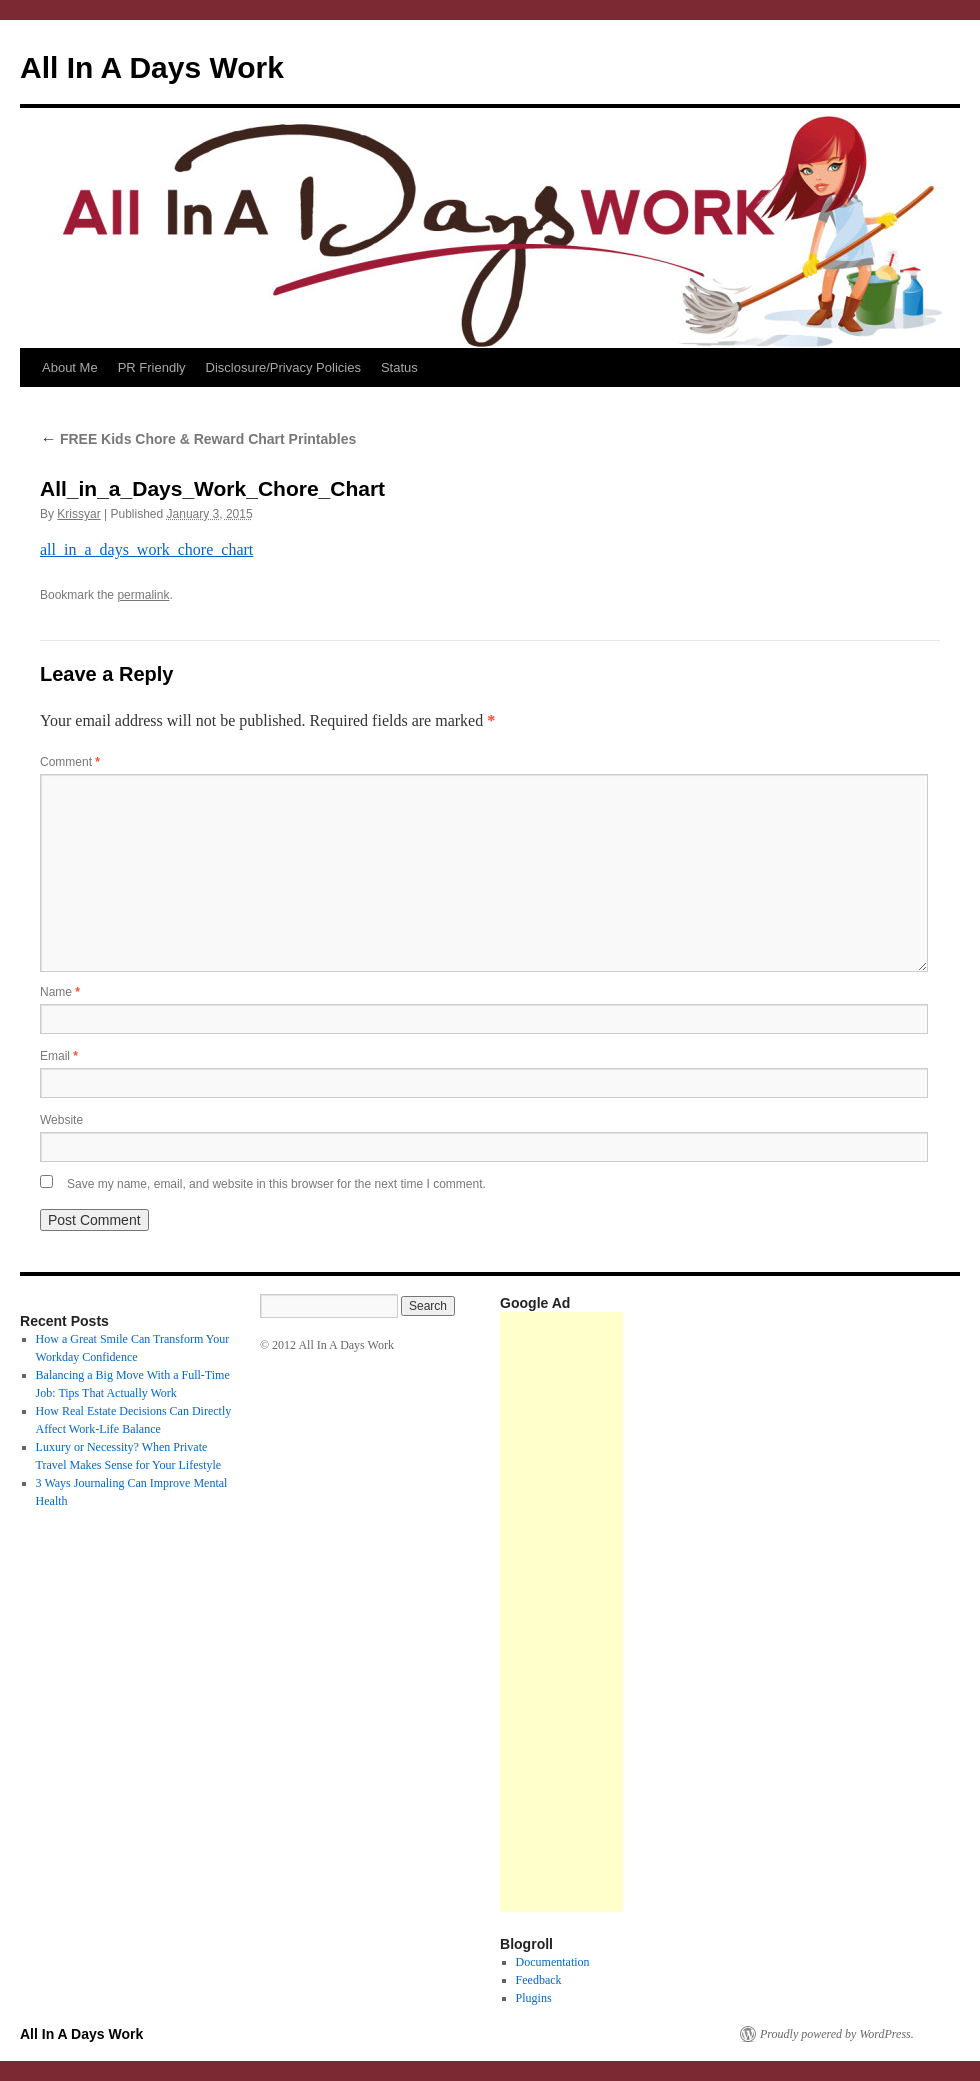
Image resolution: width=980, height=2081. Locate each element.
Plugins (534, 1998)
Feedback (539, 1980)
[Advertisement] (561, 1612)
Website (61, 1120)
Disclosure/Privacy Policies (283, 367)
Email (59, 1056)
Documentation (553, 1962)
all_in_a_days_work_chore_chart (146, 549)
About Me (70, 367)
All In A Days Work (152, 67)
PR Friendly (152, 367)
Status (399, 367)
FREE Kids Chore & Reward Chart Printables (198, 439)
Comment (70, 762)
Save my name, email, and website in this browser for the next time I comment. (276, 1184)
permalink (143, 595)
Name (60, 992)
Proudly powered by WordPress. (837, 2034)
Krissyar (78, 514)
